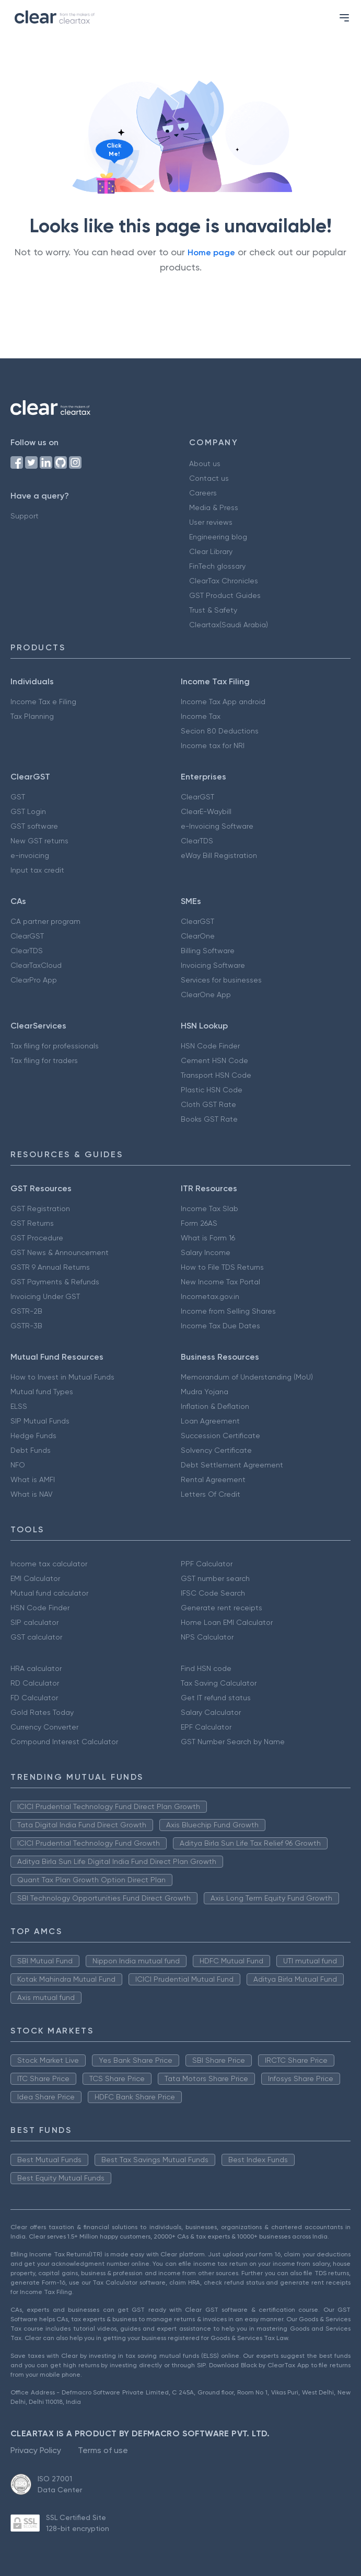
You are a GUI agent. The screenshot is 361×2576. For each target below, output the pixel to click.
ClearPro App (33, 980)
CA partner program (45, 921)
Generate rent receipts (221, 1607)
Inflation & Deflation (215, 1406)
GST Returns (32, 1223)
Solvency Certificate (216, 1450)
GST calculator (36, 1637)
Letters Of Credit (210, 1494)
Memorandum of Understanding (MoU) (247, 1377)
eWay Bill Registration (219, 855)
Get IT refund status (216, 1697)
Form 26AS (199, 1223)
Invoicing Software (213, 965)
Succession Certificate (220, 1435)
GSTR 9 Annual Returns (50, 1267)
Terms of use (103, 2450)
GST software (34, 826)
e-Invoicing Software (217, 826)
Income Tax (200, 716)
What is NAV (31, 1494)
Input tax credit (37, 870)
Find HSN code (206, 1668)
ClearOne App (206, 994)
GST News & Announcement (59, 1252)
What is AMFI (32, 1479)
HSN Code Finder (210, 1046)
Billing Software (208, 950)
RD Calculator (34, 1683)
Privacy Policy (35, 2450)
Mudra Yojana (204, 1391)
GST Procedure (36, 1238)
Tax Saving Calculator (219, 1683)
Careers (203, 493)
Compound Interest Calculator (64, 1741)
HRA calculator (36, 1668)
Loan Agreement (210, 1421)
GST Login (28, 811)
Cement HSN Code (214, 1060)
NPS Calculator (207, 1637)
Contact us (209, 478)
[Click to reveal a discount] (106, 183)
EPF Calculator (206, 1727)
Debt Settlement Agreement (232, 1465)
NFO (17, 1465)
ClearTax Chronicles (223, 581)
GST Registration (40, 1208)
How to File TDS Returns (222, 1267)
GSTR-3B (26, 1325)
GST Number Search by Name (233, 1741)
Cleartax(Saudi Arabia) (228, 624)
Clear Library (210, 551)
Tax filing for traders (44, 1060)
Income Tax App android (223, 701)
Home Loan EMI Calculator (227, 1622)
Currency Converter (44, 1727)
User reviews (210, 522)
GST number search (215, 1578)
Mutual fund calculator (49, 1593)
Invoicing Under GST (45, 1296)
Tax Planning (32, 716)
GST (17, 797)
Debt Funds (30, 1450)
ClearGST (197, 797)
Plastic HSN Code (211, 1090)
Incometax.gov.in (210, 1296)
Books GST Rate (209, 1119)
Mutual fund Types (41, 1391)
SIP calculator (34, 1622)
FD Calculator (34, 1697)
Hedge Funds (33, 1435)
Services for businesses (221, 980)
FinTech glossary (217, 566)
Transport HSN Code (216, 1075)
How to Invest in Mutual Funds (62, 1377)
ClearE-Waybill (206, 811)
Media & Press (213, 507)
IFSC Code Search (213, 1593)
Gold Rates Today (42, 1712)
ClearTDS (197, 841)
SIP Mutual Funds (39, 1421)
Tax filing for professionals (54, 1046)
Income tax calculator (48, 1564)
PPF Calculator (206, 1564)
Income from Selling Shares (228, 1311)
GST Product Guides (225, 595)
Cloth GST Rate (208, 1104)
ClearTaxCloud (36, 965)
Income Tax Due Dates (220, 1325)
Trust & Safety (213, 610)
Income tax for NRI (212, 745)
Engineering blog (218, 537)
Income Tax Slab (209, 1208)
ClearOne (198, 936)
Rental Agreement (213, 1479)
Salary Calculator (211, 1712)
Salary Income (205, 1252)
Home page (211, 252)
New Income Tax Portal (220, 1282)
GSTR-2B (26, 1311)
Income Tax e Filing (43, 701)
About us (204, 463)
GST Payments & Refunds (54, 1282)
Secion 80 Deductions (220, 731)
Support (24, 516)
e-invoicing (29, 855)
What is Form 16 (208, 1238)
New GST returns (39, 841)
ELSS (18, 1406)
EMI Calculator (35, 1578)
